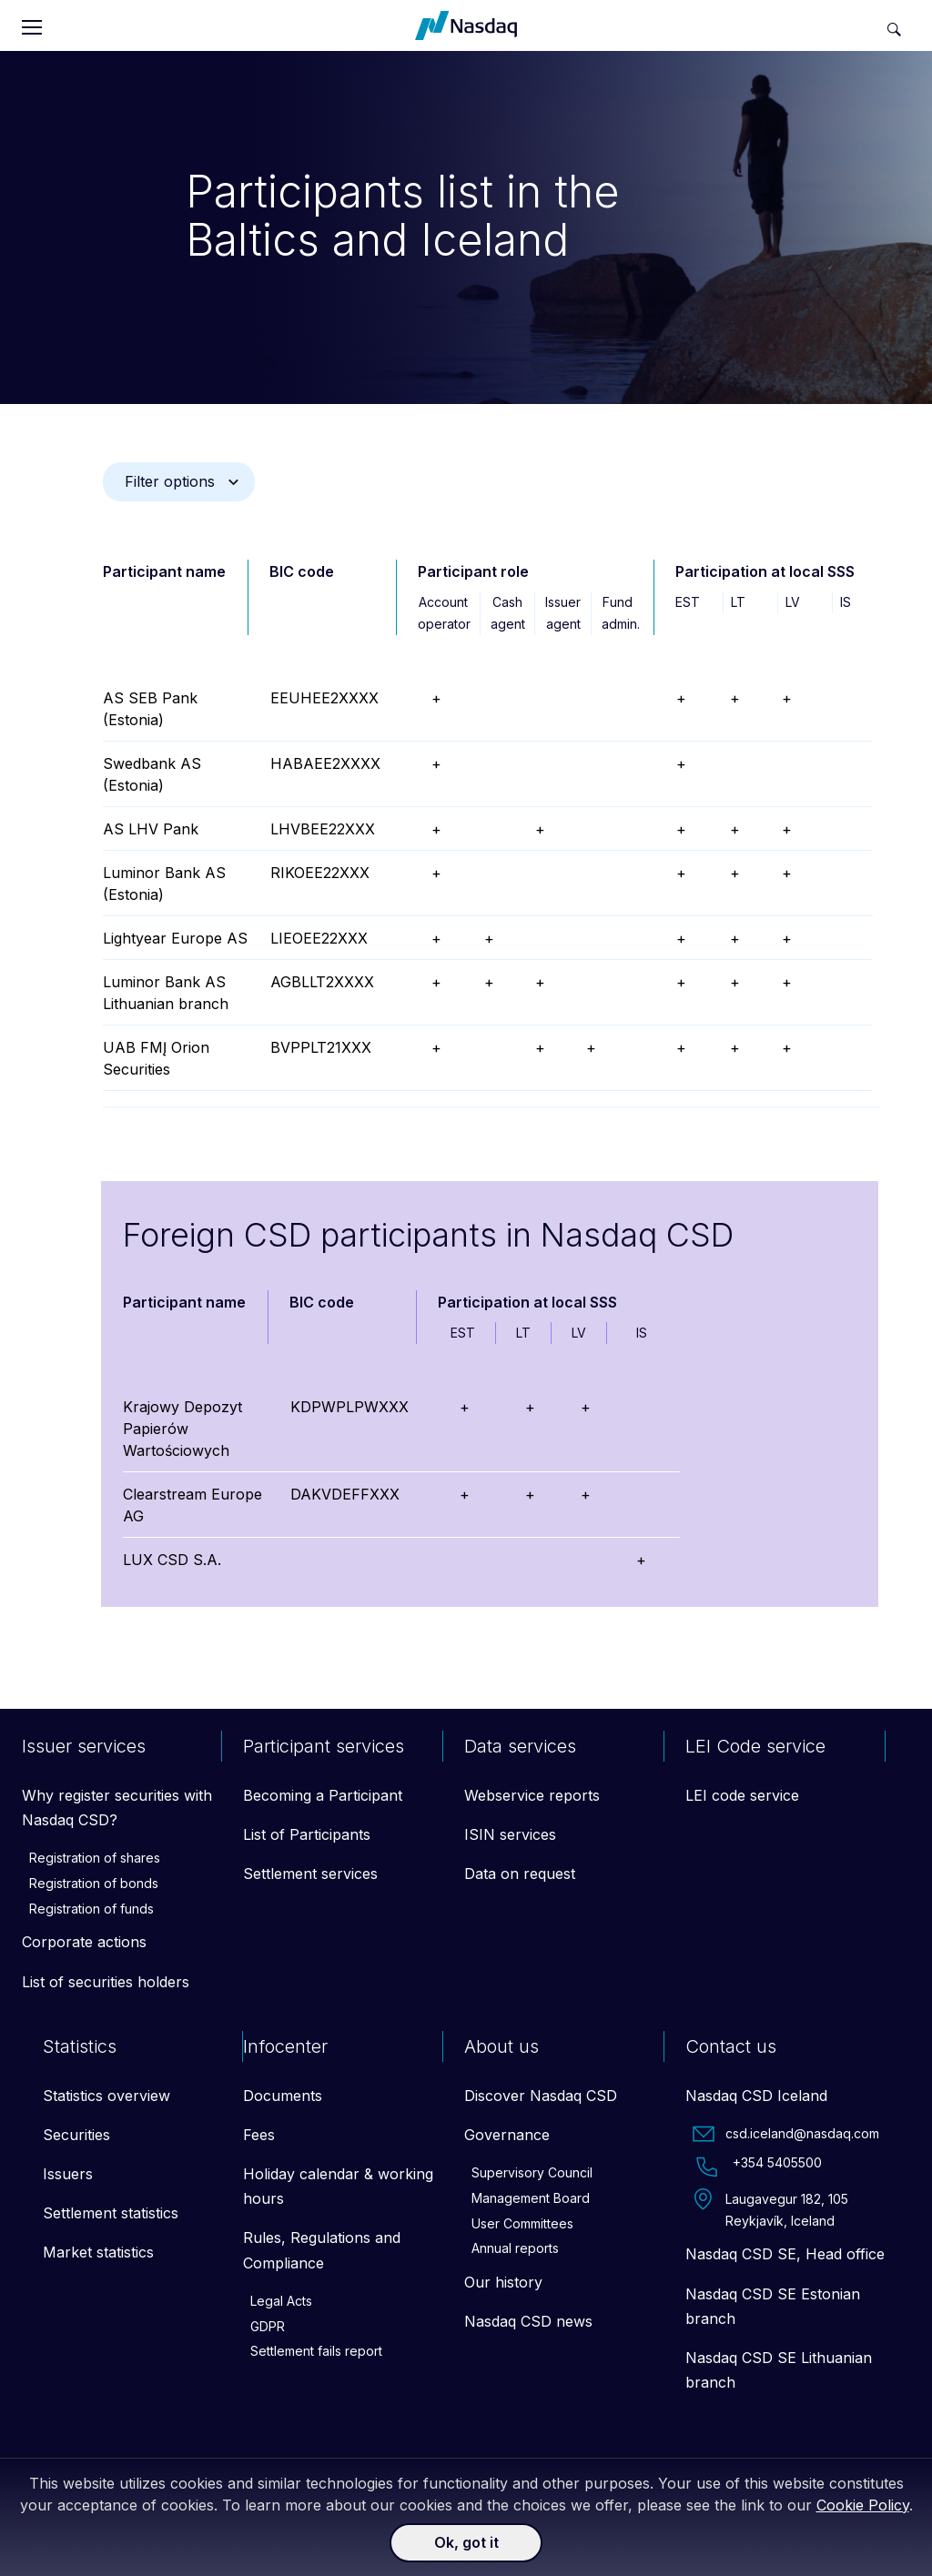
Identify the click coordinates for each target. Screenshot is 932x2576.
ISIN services (510, 1834)
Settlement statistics (110, 2213)
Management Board (530, 2198)
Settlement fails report (316, 2351)
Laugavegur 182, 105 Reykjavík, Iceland (770, 2208)
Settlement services (310, 1873)
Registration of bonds (93, 1883)
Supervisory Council (532, 2172)
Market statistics (98, 2252)
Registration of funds (91, 1908)
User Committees (522, 2223)
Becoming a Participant (322, 1795)
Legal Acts (281, 2300)
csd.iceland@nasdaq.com (786, 2134)
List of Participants (306, 1834)
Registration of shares (94, 1857)
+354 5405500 (757, 2166)
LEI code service (742, 1795)
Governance (507, 2135)
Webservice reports (532, 1795)
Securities (76, 2135)
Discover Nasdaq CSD (540, 2095)
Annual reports (515, 2248)
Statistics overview (106, 2095)
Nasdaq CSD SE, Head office (785, 2254)
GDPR (267, 2326)
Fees (259, 2135)
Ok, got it (466, 2542)
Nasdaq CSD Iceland (756, 2095)
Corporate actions (84, 1942)
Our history (503, 2282)
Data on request (519, 1873)
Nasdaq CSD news (528, 2321)
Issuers (68, 2174)
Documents (282, 2095)
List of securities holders (105, 1982)
